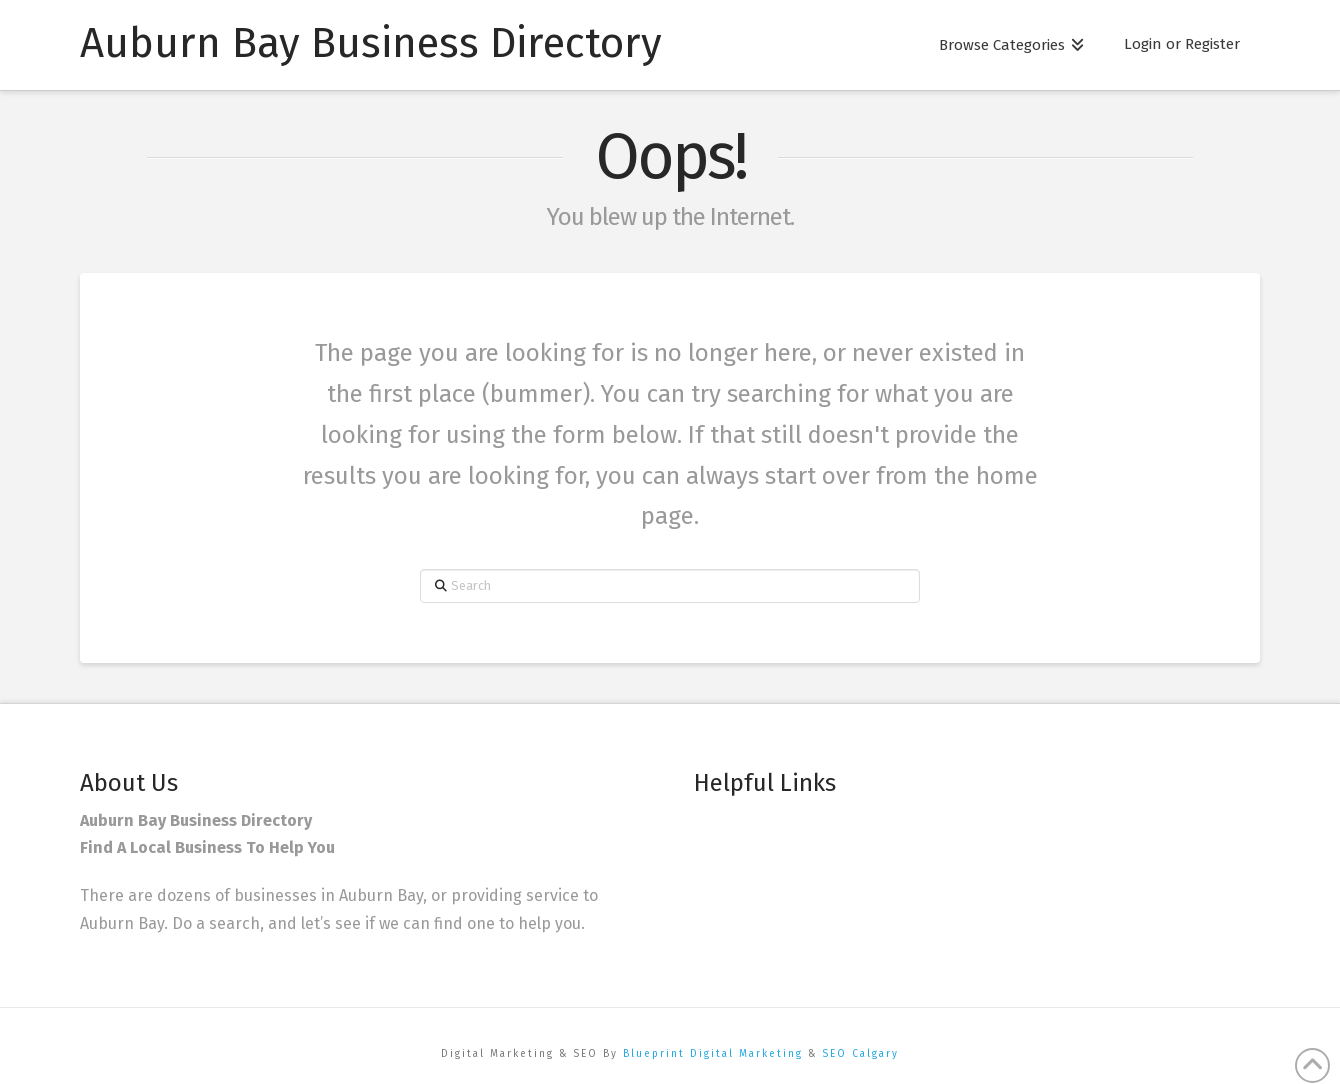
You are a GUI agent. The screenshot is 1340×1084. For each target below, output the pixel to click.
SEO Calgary (860, 1054)
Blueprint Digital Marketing (713, 1054)
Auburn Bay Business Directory (371, 43)
